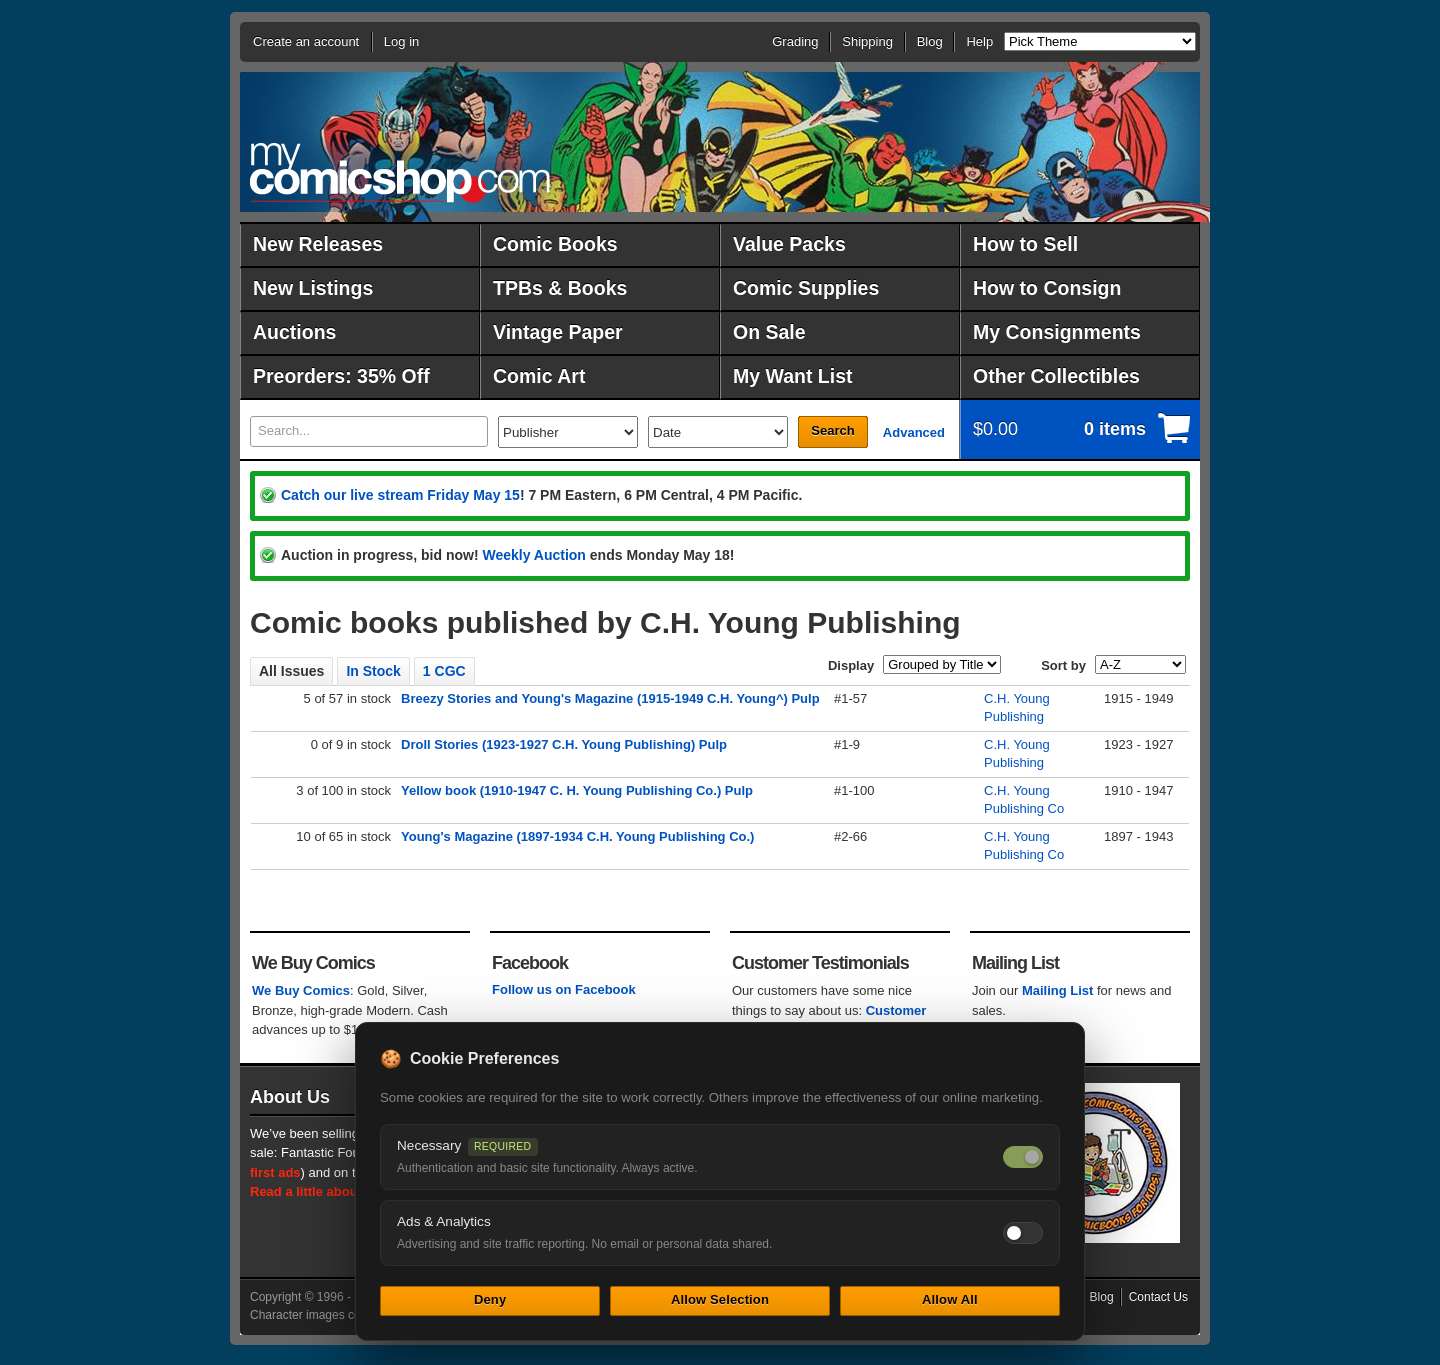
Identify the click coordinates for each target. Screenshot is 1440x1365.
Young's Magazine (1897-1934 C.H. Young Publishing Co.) (577, 836)
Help (979, 41)
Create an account (306, 41)
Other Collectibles (1056, 376)
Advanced (914, 432)
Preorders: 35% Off (341, 376)
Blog (930, 41)
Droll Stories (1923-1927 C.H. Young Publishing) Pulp (564, 744)
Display (851, 665)
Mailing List (1058, 990)
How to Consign (1047, 288)
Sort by (1063, 665)
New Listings (313, 288)
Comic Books (555, 244)
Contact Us (1158, 1297)
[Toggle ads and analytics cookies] (1023, 1233)
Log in (401, 41)
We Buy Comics (301, 990)
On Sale (769, 332)
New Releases (318, 244)
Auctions (294, 332)
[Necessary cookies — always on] (1023, 1157)
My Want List (793, 376)
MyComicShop (400, 172)
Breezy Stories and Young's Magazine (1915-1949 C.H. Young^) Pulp (610, 698)
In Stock (373, 671)
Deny (490, 1299)
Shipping (867, 41)
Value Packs (789, 244)
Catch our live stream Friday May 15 (400, 495)
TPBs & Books (560, 288)
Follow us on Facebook (564, 989)
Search (832, 430)
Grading (795, 41)
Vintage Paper (558, 332)
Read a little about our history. (343, 1191)
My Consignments (1057, 332)
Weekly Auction (533, 555)
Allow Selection (720, 1299)
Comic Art (539, 376)
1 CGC (444, 671)
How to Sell (1025, 244)
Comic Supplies (806, 288)
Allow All (950, 1299)
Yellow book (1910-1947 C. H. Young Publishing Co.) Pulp (577, 790)
